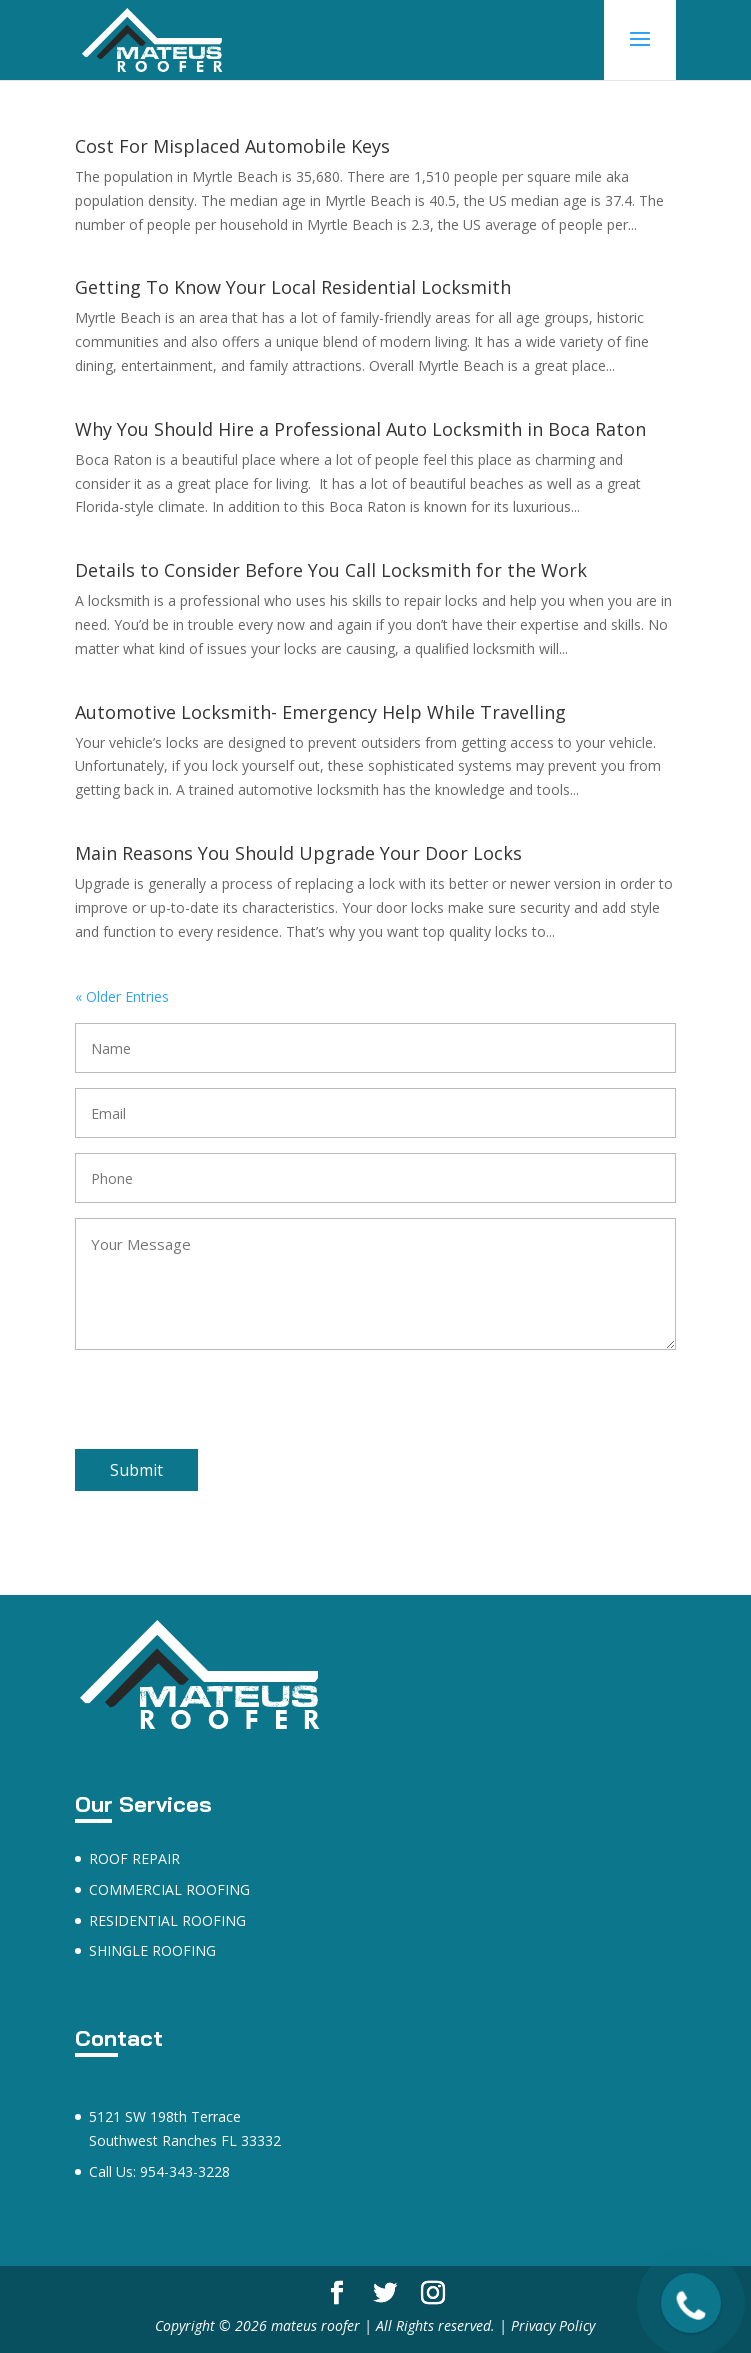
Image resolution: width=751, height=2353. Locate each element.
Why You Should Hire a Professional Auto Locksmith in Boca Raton (360, 429)
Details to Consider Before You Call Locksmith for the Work (331, 570)
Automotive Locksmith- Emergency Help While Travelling (320, 712)
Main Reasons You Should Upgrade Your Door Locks (298, 853)
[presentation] (227, 1410)
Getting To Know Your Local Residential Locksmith (293, 287)
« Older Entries (122, 996)
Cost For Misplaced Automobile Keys (232, 146)
